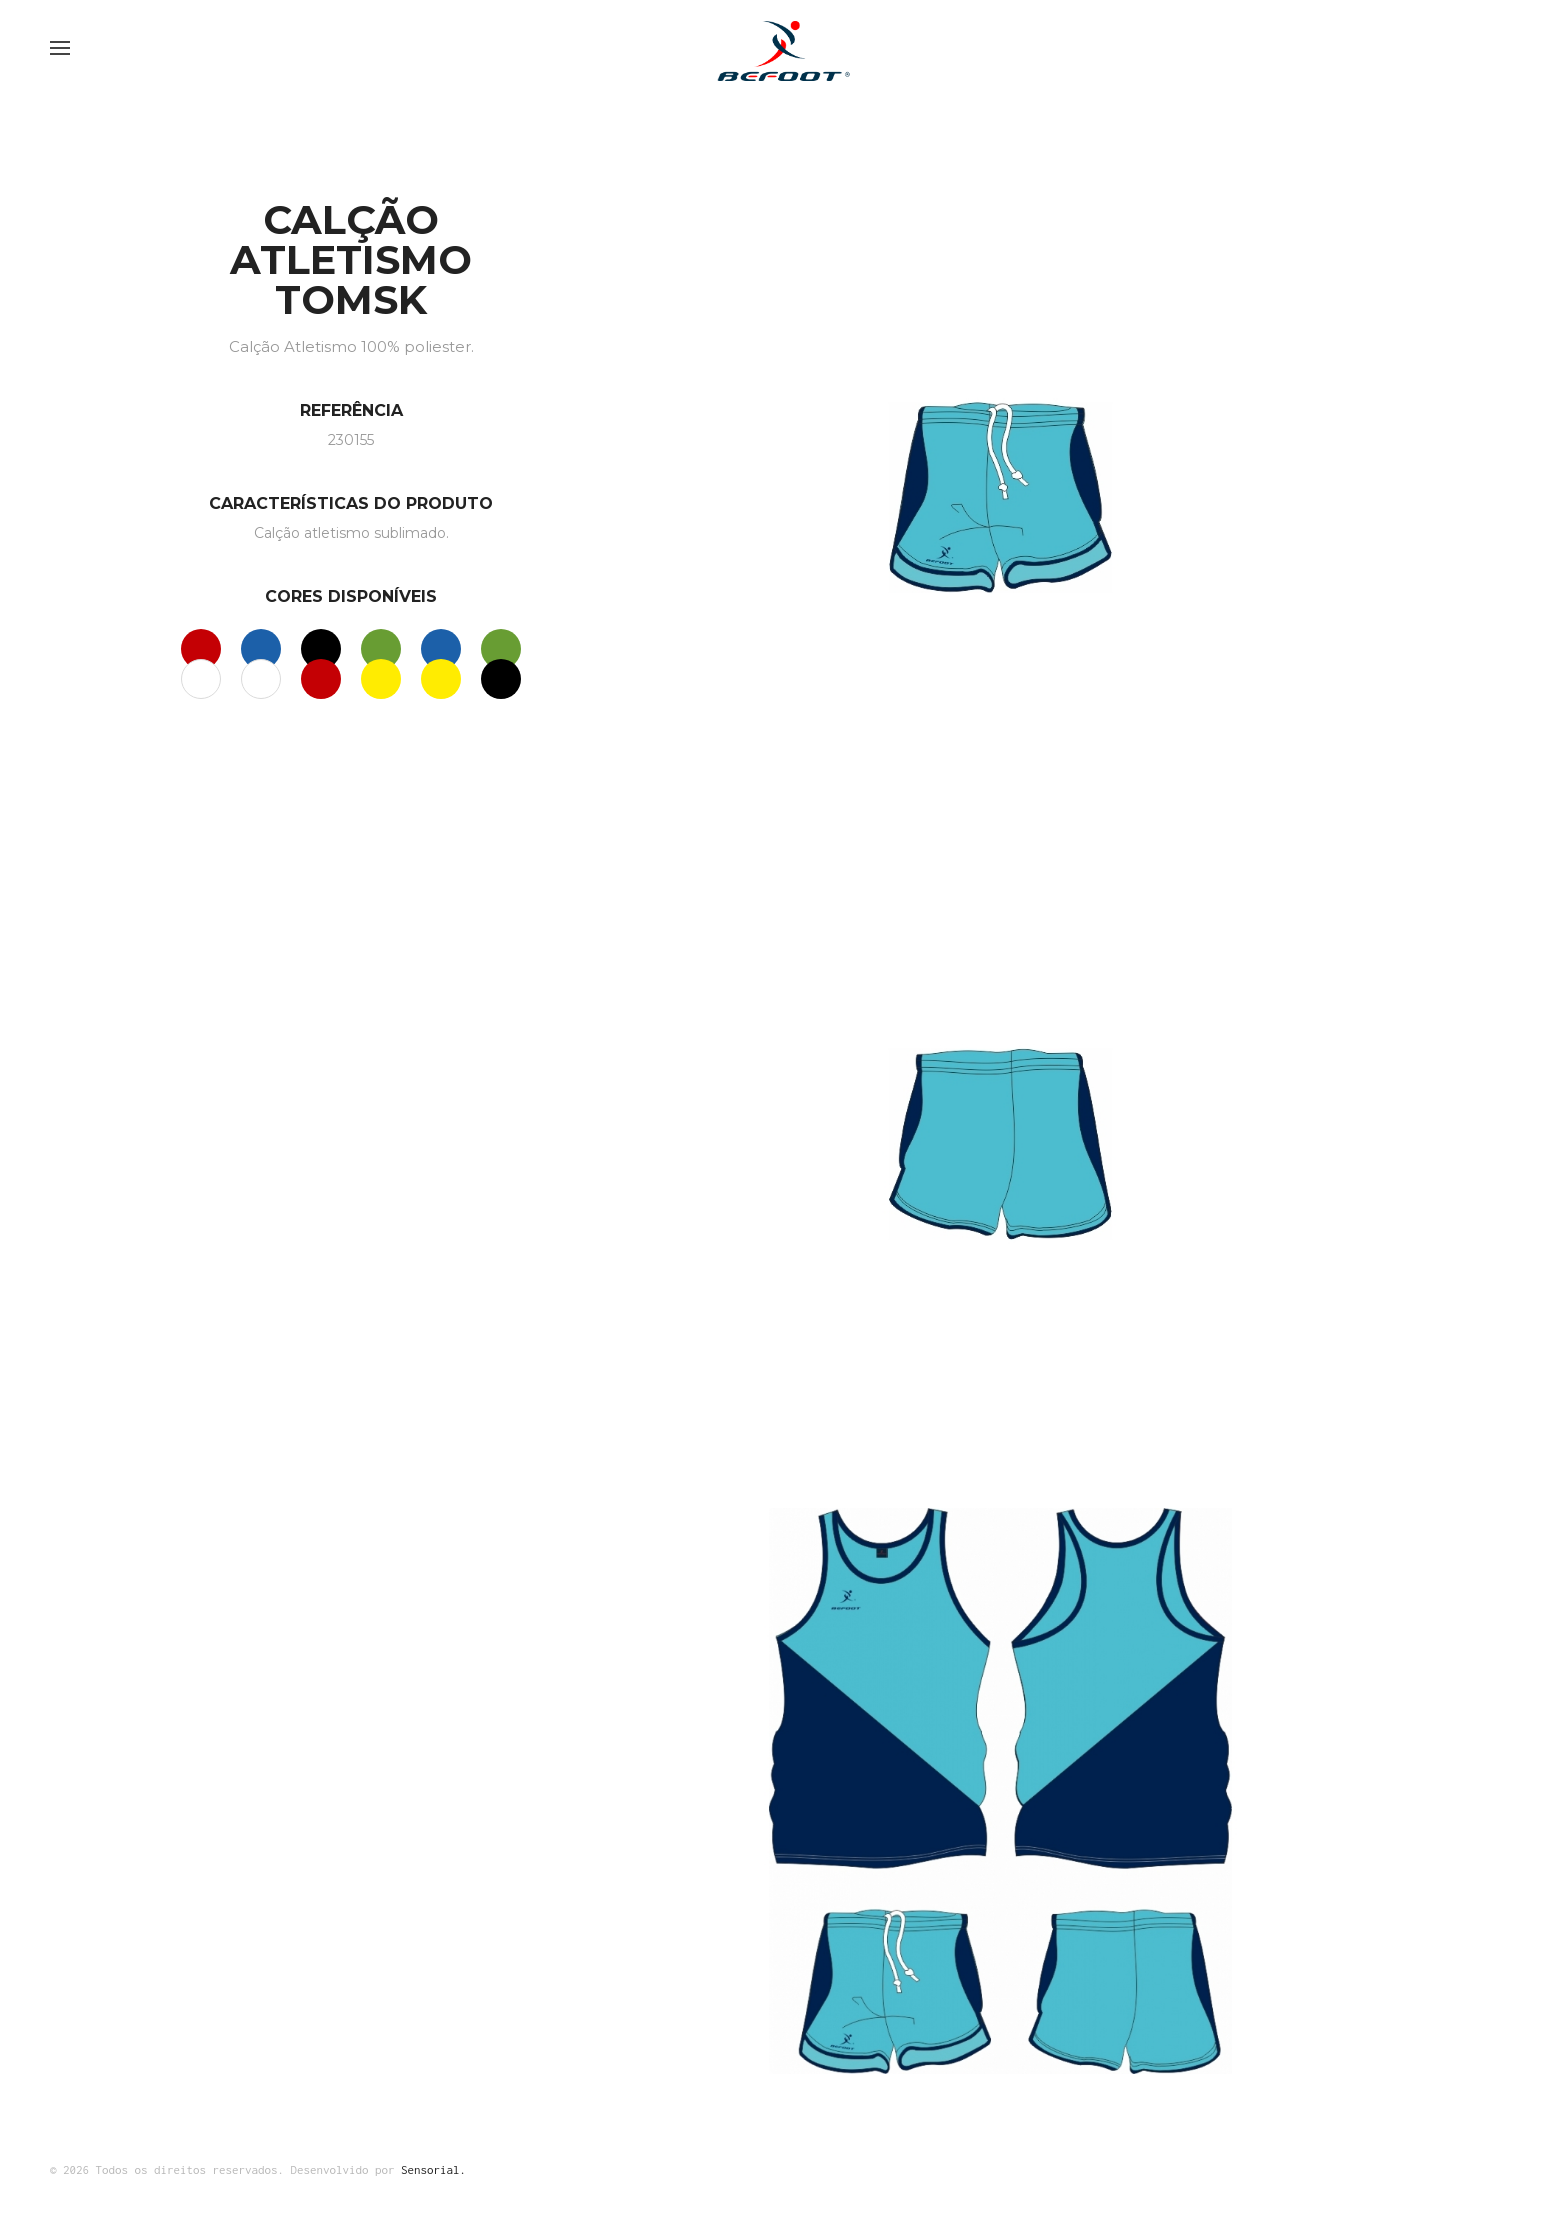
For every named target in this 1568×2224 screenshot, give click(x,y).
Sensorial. (433, 2169)
